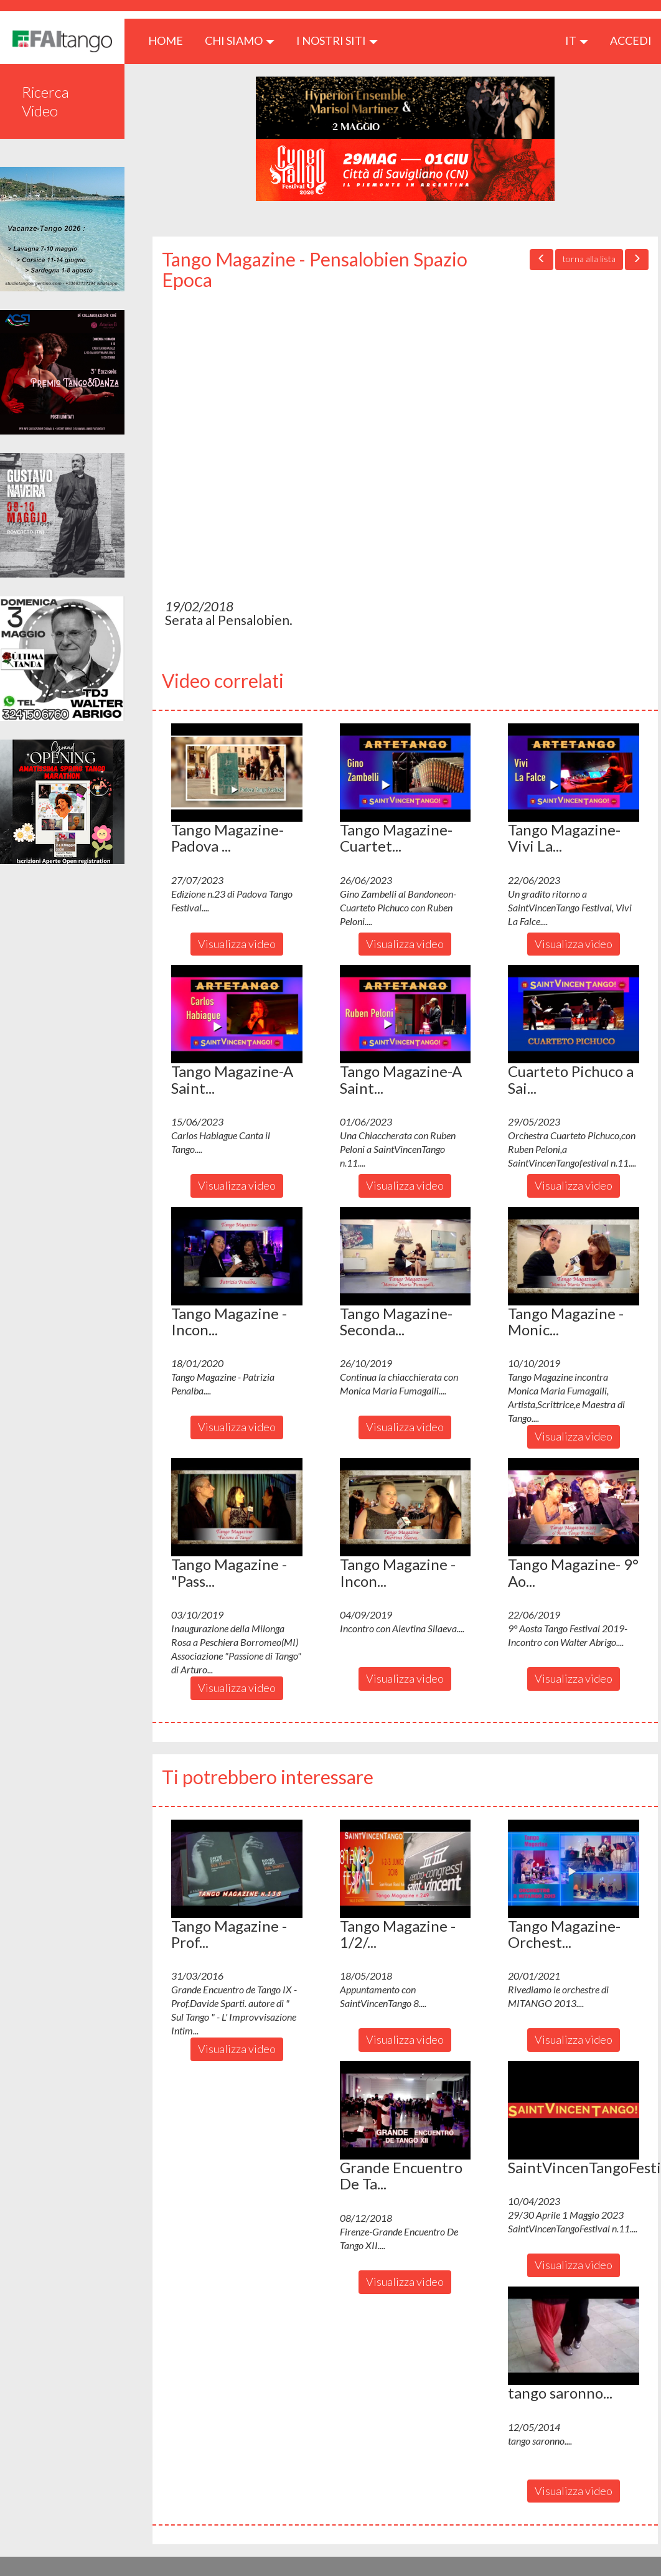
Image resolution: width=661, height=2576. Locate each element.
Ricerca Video (45, 101)
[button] (236, 772)
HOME (170, 40)
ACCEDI (631, 40)
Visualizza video (237, 944)
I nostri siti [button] (337, 40)
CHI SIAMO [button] (239, 40)
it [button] (576, 40)
